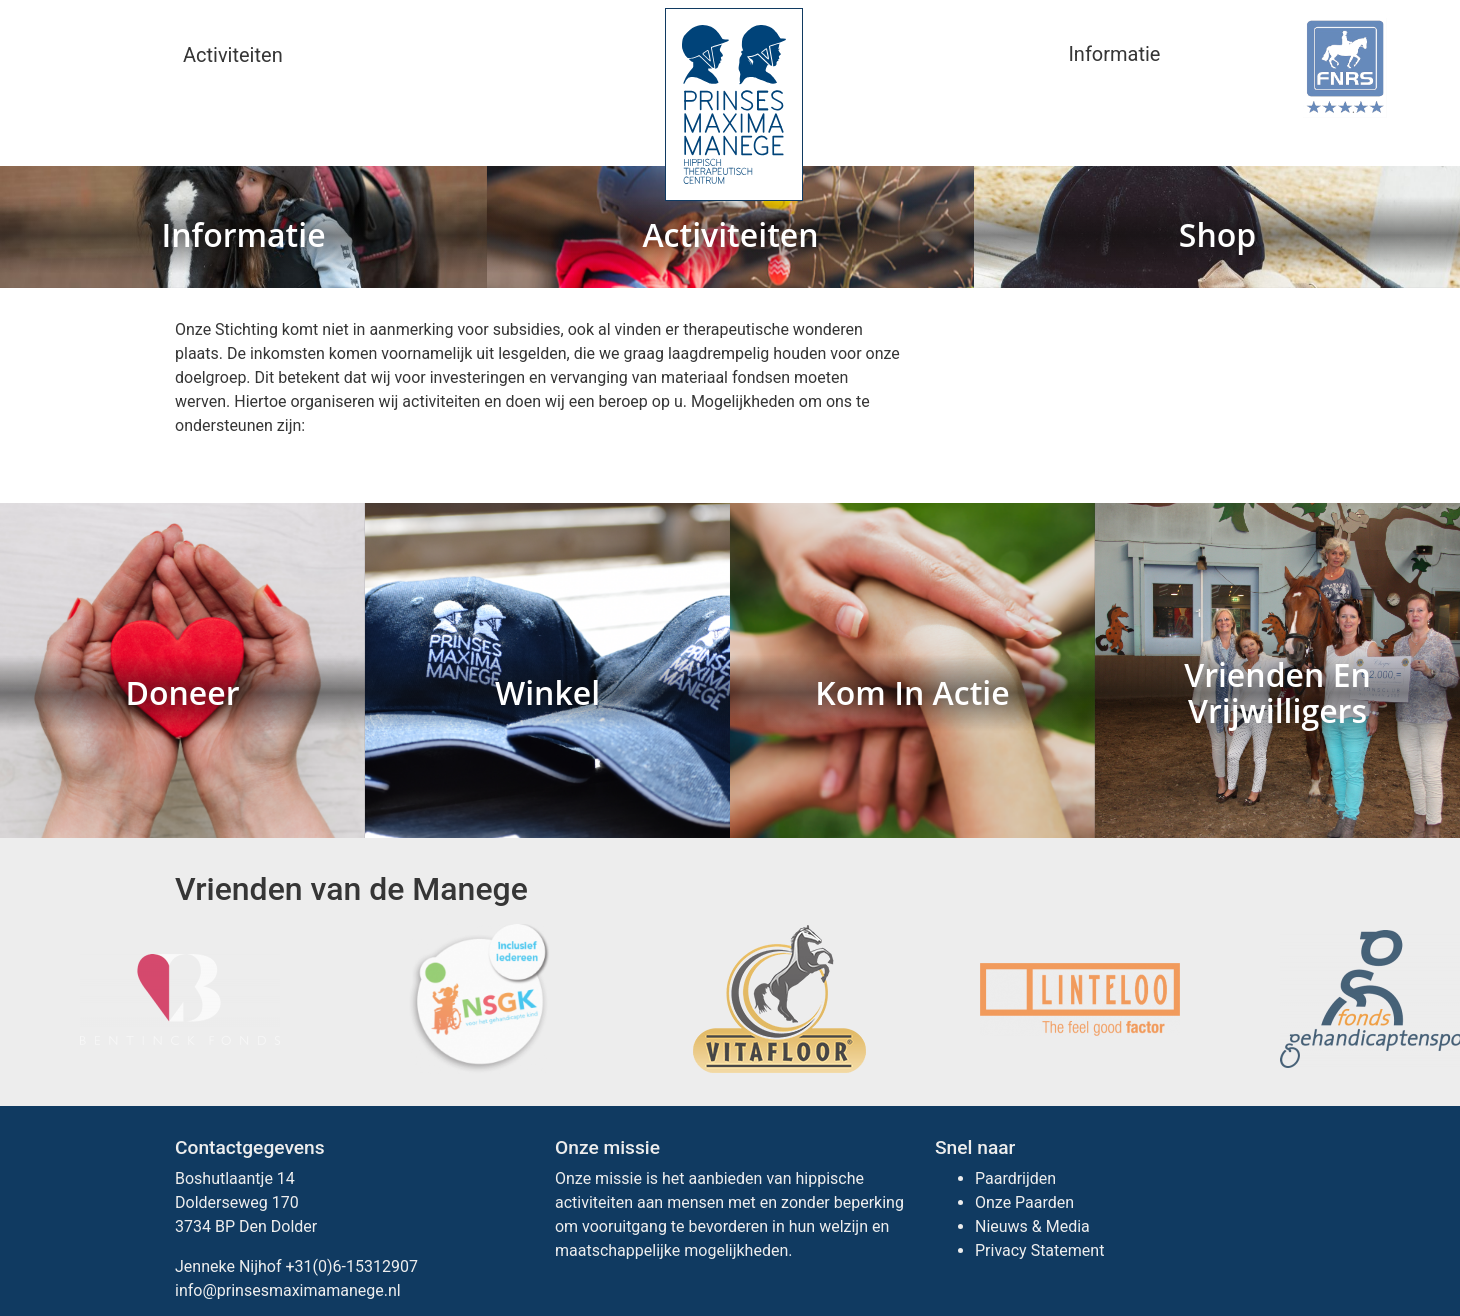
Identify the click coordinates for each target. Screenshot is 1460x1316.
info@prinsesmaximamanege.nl (288, 1290)
